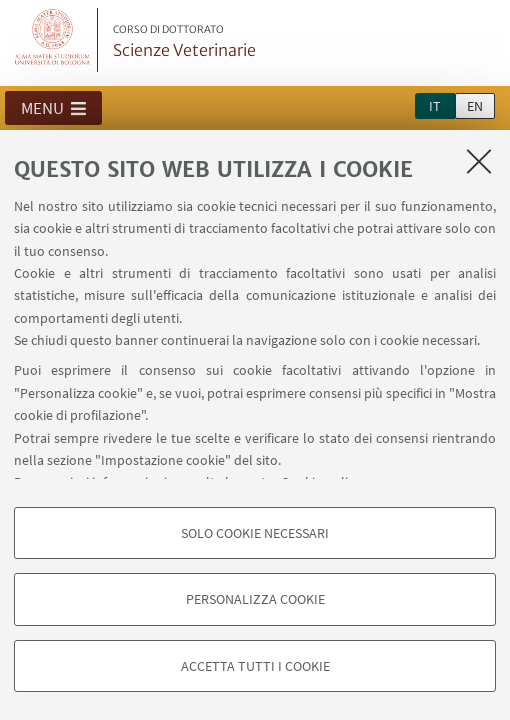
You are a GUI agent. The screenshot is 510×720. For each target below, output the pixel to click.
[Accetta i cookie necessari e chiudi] (479, 161)
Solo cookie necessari (255, 533)
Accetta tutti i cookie (255, 666)
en (475, 106)
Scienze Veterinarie (184, 42)
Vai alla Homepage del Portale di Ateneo (53, 40)
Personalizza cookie (255, 599)
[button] (53, 108)
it (435, 106)
